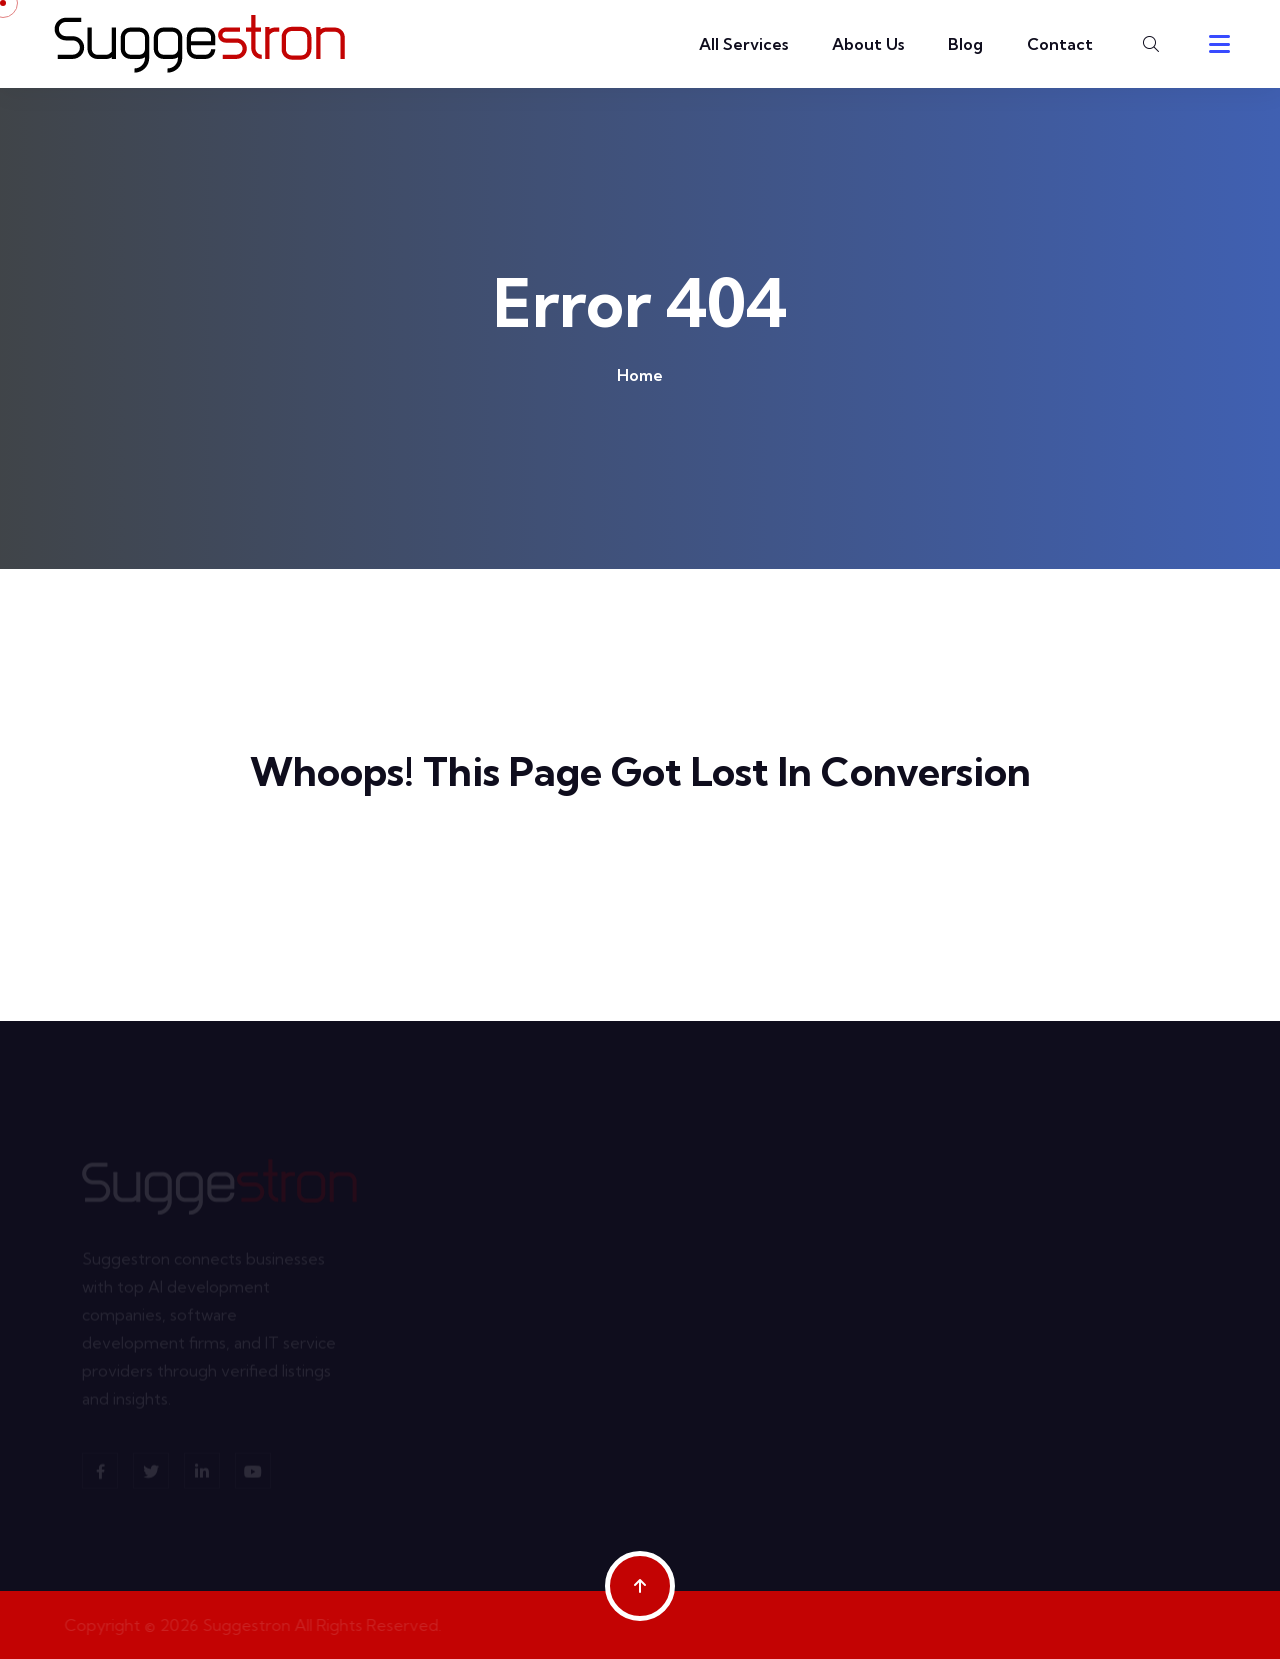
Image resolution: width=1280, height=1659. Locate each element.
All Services (743, 44)
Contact (1060, 44)
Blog (965, 44)
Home (640, 375)
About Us (868, 44)
